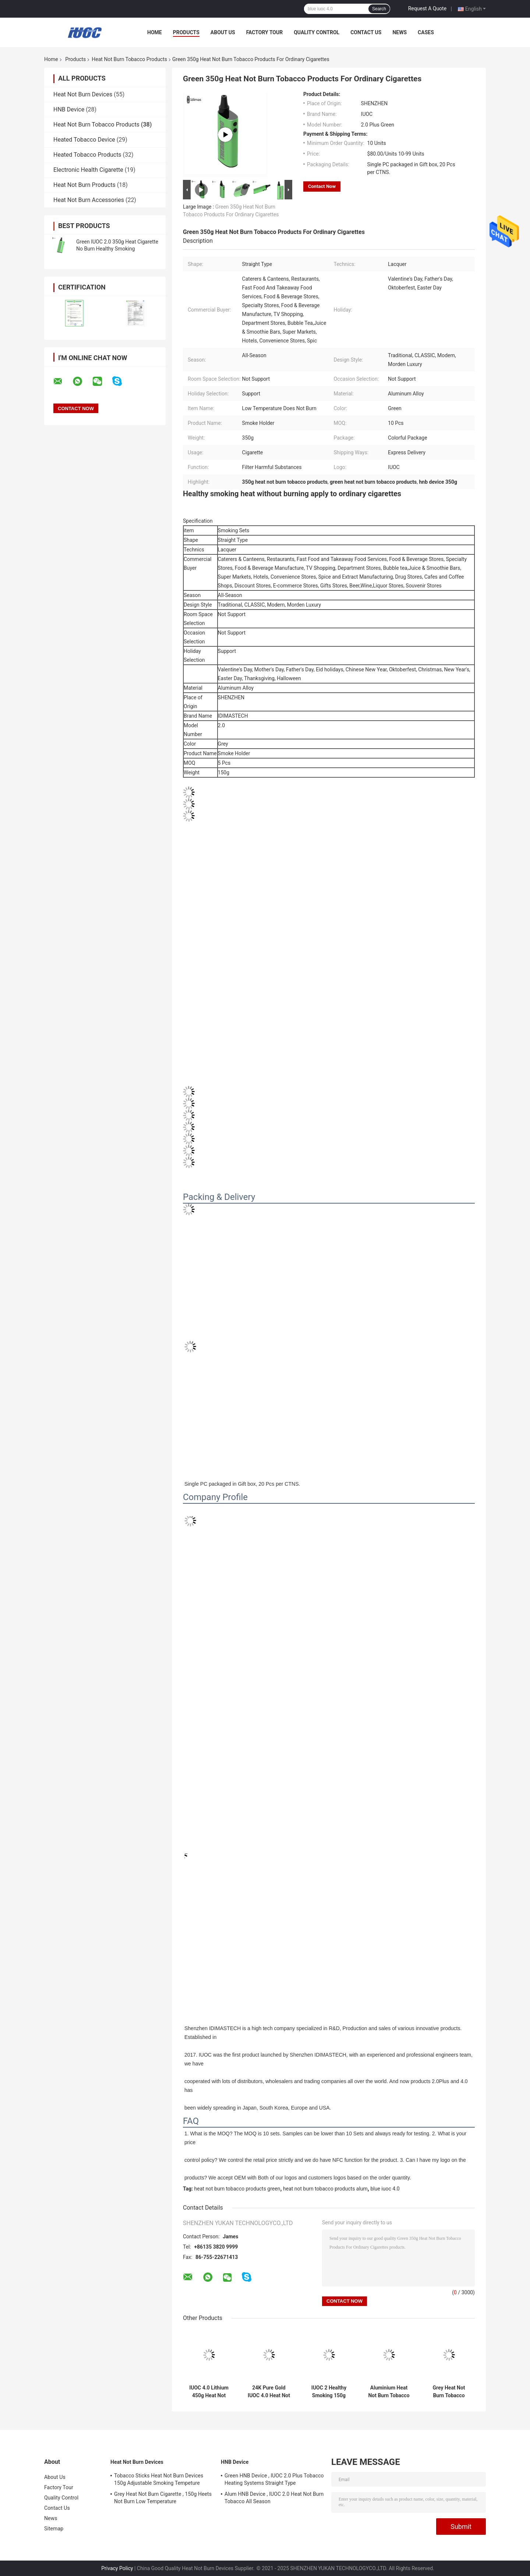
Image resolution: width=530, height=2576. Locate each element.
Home (154, 32)
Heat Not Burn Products (84, 184)
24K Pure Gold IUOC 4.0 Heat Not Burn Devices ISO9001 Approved (268, 2392)
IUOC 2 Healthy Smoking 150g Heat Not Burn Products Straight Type (328, 2392)
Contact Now (322, 186)
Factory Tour (264, 32)
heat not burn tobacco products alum (325, 2189)
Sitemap (53, 2528)
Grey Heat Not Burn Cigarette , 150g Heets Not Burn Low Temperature (163, 2497)
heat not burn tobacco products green (237, 2189)
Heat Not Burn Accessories (88, 199)
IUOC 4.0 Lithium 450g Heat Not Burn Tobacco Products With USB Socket (209, 2392)
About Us (223, 32)
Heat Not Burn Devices (82, 94)
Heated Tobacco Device (84, 139)
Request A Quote (427, 8)
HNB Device (68, 109)
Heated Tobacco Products (87, 154)
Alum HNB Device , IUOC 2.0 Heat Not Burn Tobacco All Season (274, 2497)
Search (379, 8)
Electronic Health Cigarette (88, 169)
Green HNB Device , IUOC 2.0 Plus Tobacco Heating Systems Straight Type (274, 2479)
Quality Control (316, 32)
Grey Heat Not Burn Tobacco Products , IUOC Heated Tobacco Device (448, 2392)
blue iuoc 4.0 (384, 2189)
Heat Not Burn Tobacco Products (129, 59)
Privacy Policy (117, 2568)
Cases (426, 32)
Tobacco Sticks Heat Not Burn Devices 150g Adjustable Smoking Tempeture (158, 2479)
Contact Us (365, 32)
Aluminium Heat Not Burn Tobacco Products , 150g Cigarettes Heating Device (389, 2392)
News (399, 32)
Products (186, 32)
